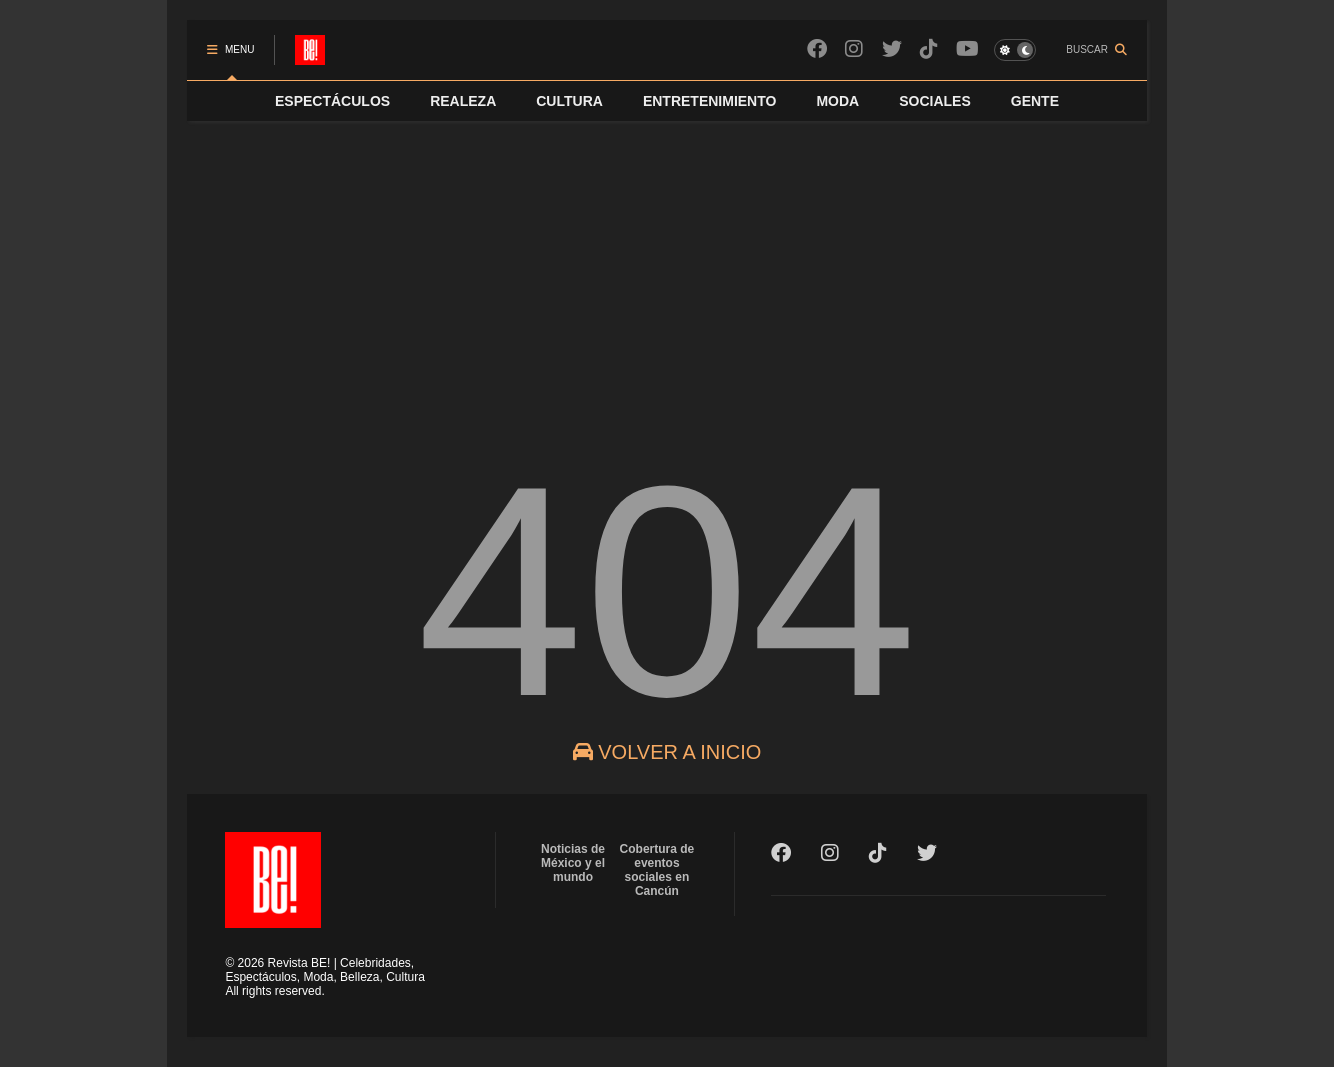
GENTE (1035, 101)
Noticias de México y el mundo (573, 863)
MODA (837, 101)
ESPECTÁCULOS (332, 101)
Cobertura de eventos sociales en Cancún (657, 870)
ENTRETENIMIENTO (710, 101)
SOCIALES (935, 101)
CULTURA (569, 101)
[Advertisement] (667, 271)
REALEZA (463, 101)
